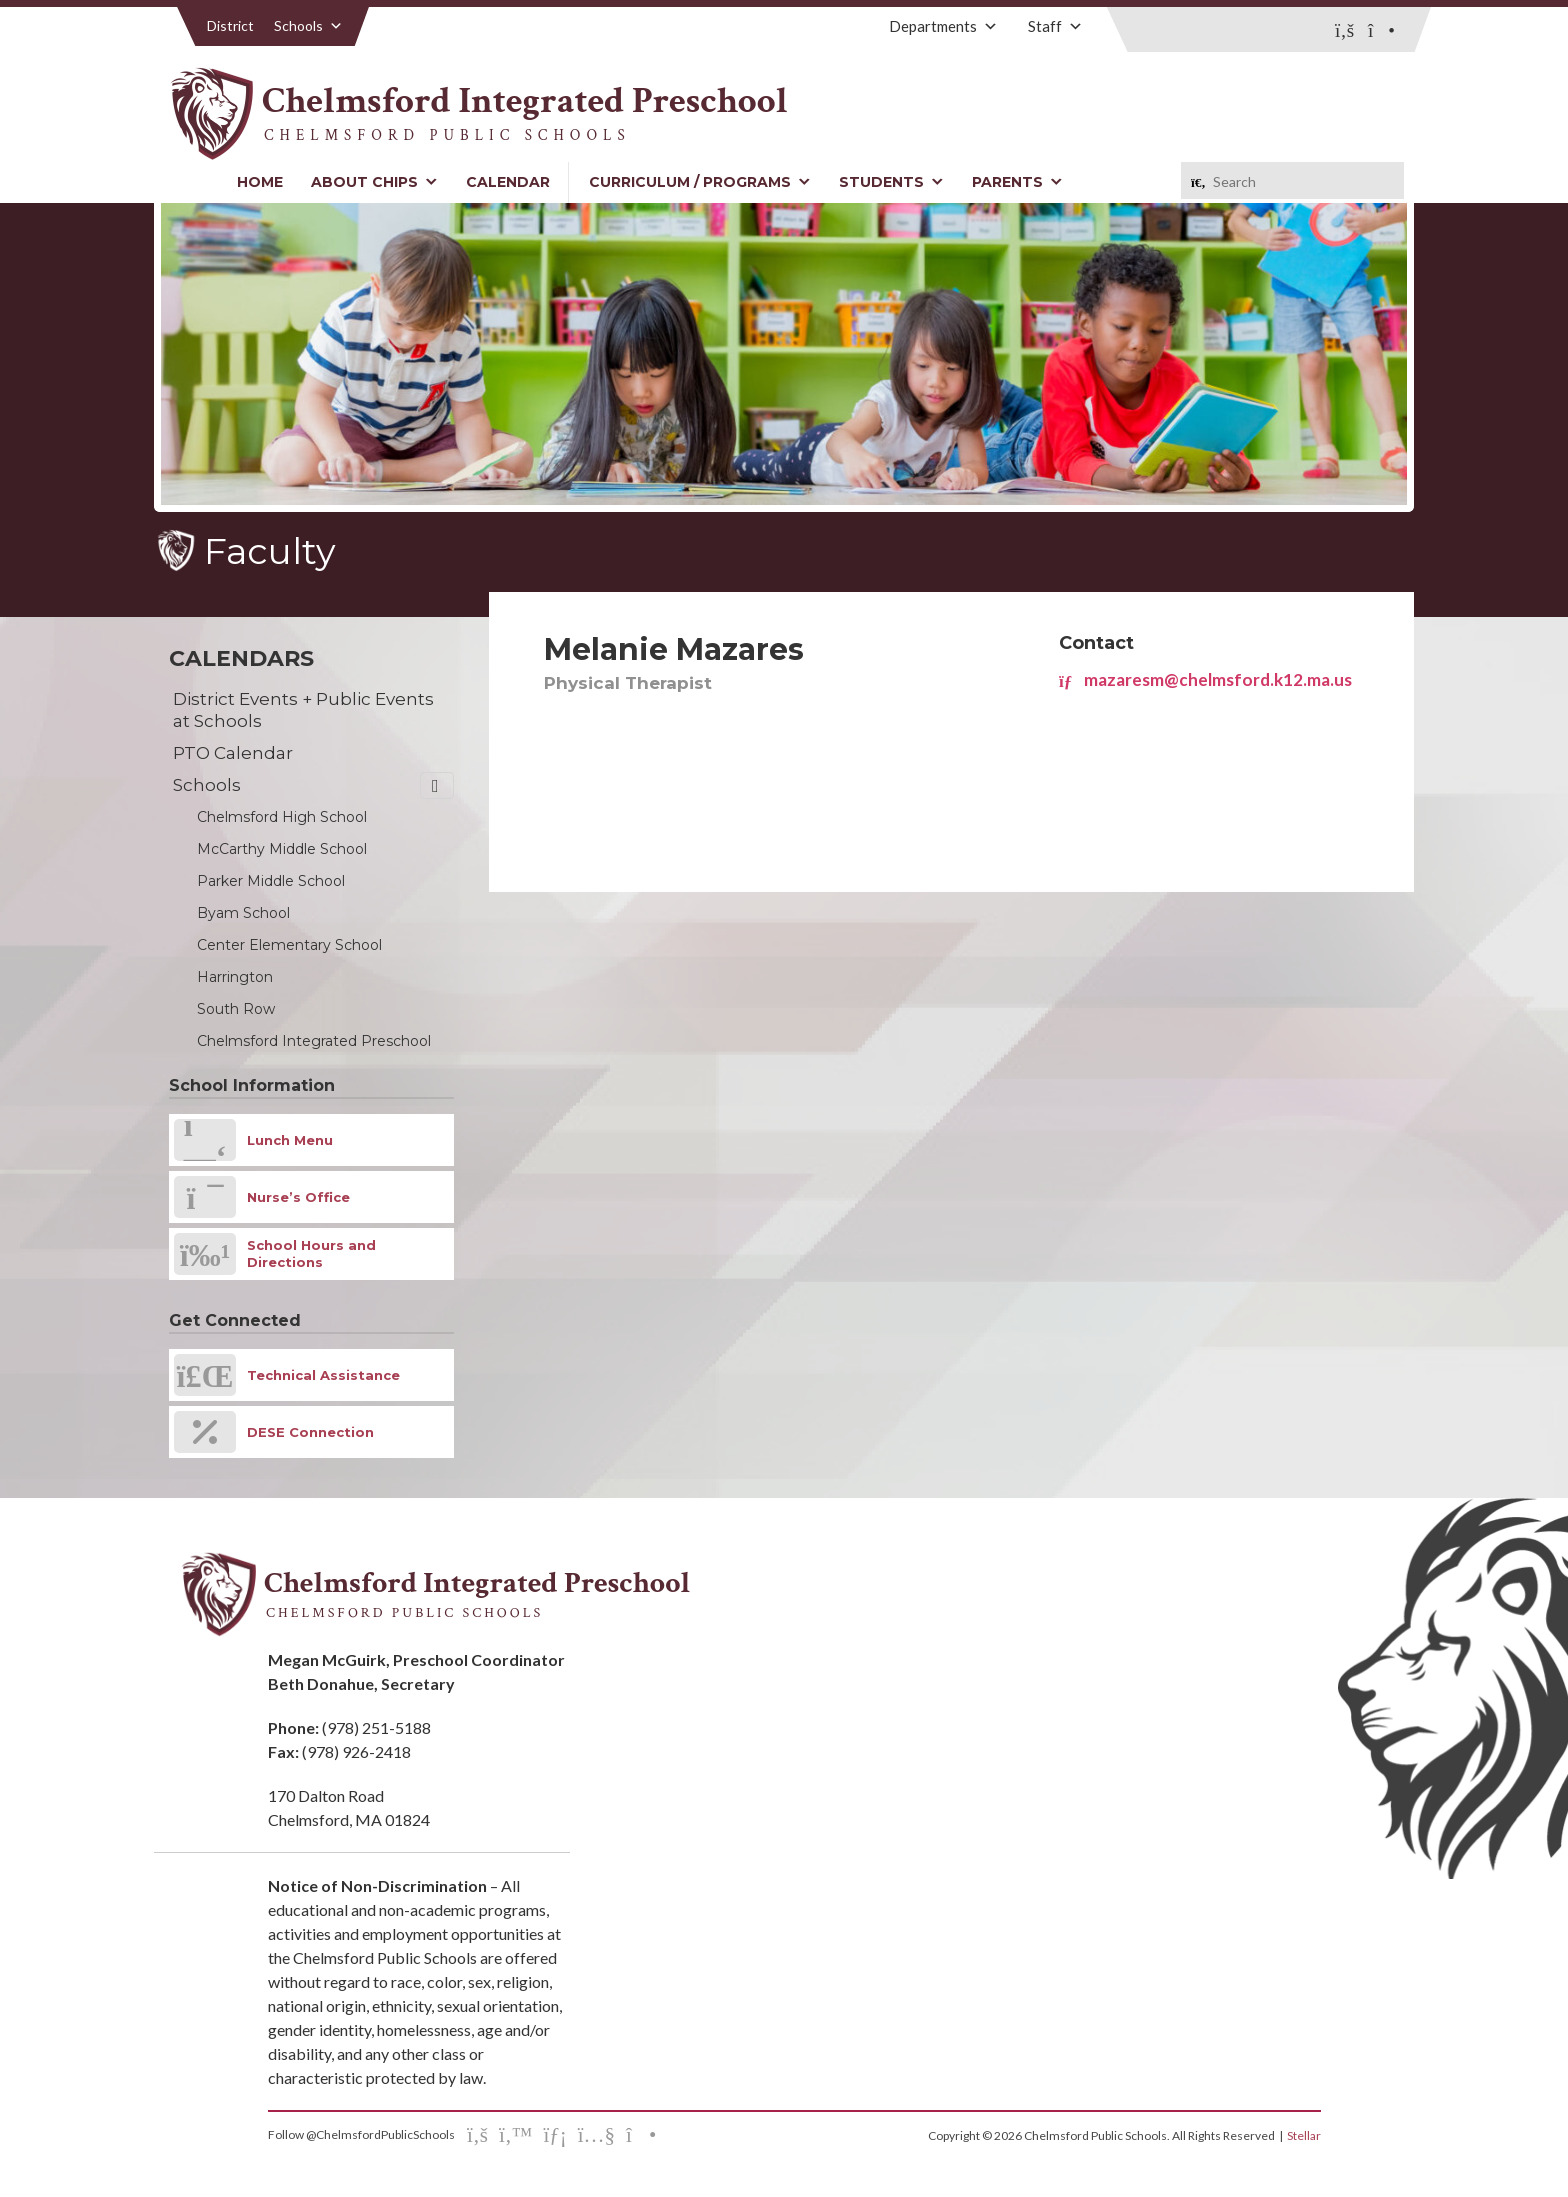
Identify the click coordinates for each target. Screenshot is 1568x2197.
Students (891, 182)
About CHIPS (374, 182)
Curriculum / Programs (700, 182)
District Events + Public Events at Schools (303, 710)
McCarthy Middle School (282, 849)
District (230, 25)
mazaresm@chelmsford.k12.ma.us (1205, 679)
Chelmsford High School (282, 817)
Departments (943, 26)
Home (260, 182)
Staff (1055, 26)
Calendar (508, 182)
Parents (1017, 182)
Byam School (243, 913)
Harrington (235, 977)
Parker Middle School (271, 881)
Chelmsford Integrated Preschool (314, 1041)
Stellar (1304, 2135)
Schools (308, 25)
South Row (236, 1009)
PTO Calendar (233, 753)
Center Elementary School (289, 945)
